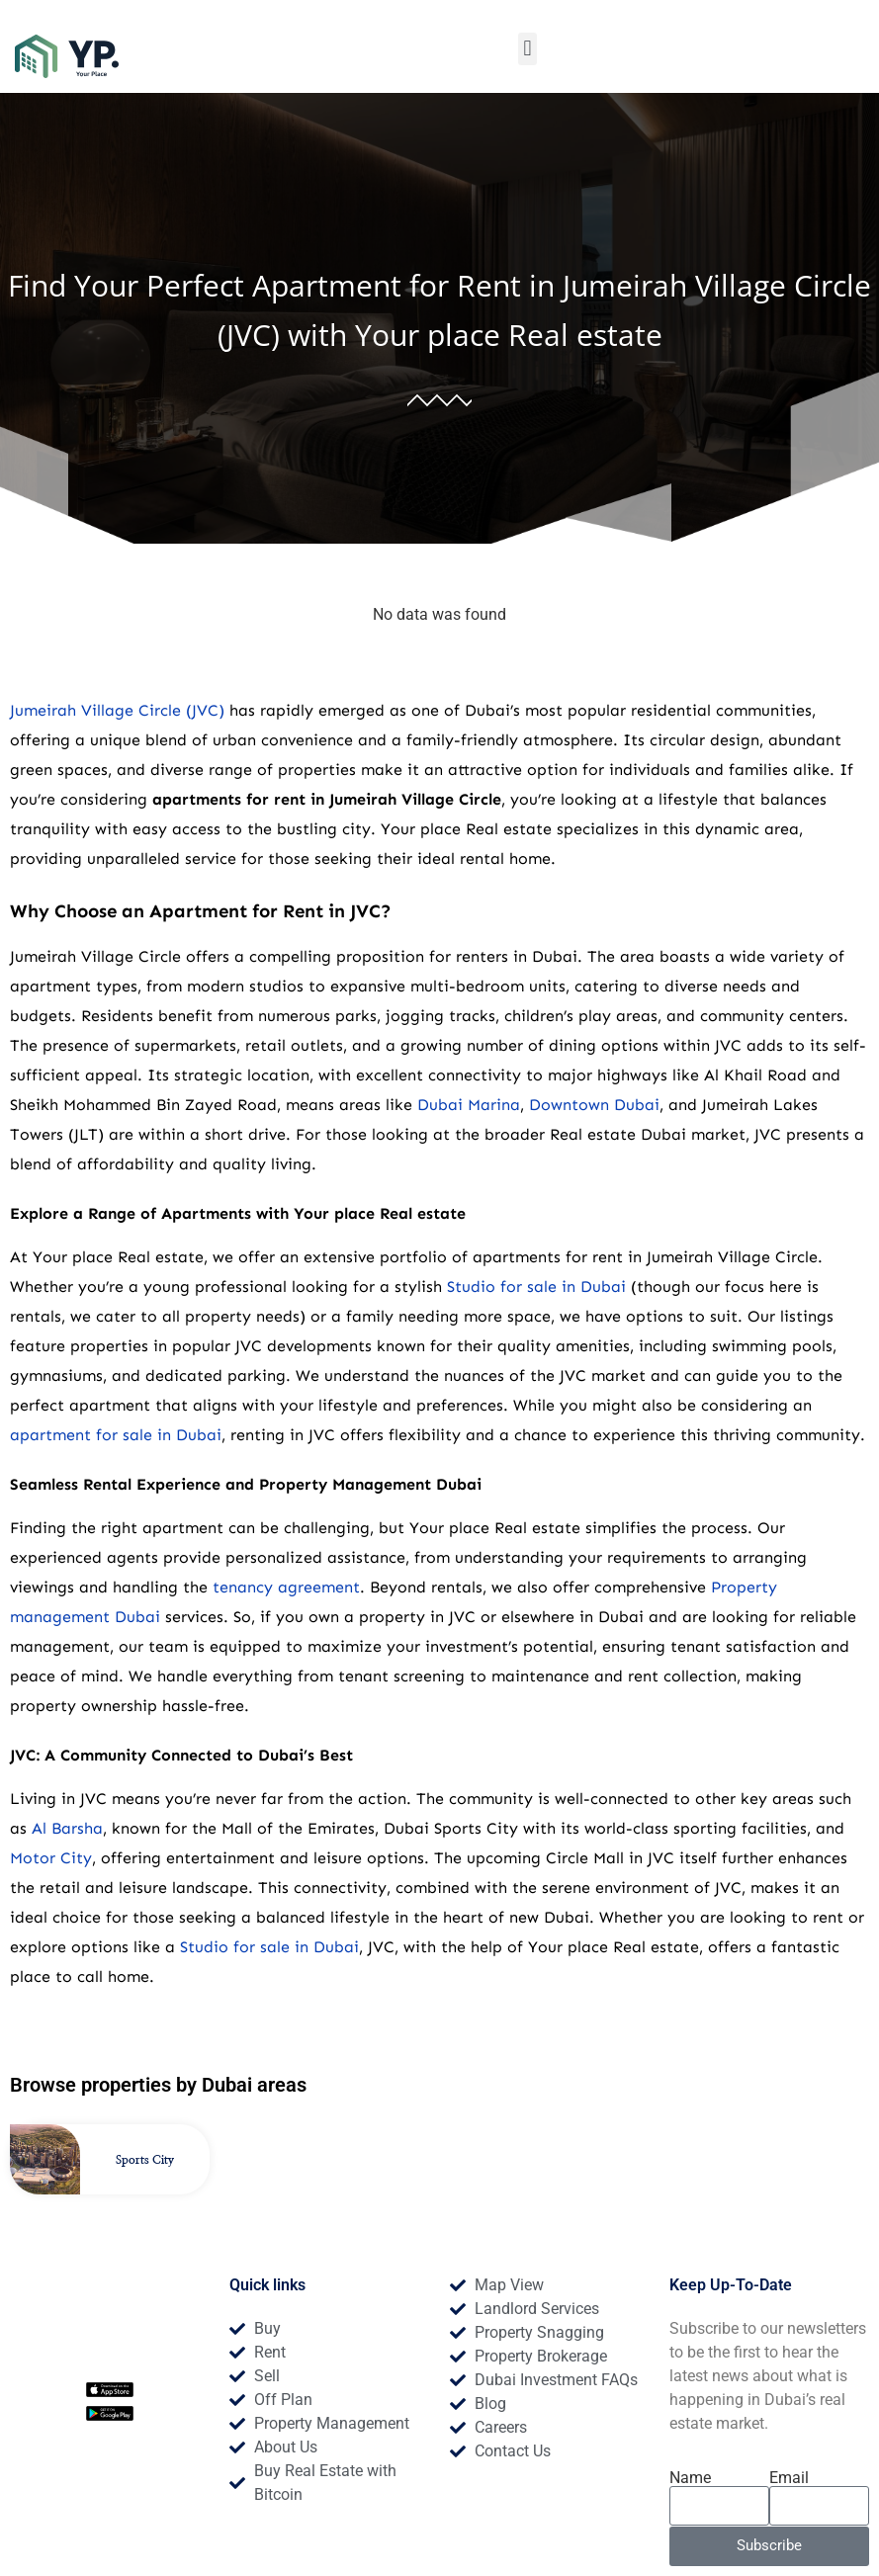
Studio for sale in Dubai (536, 1286)
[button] (527, 49)
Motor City (51, 1857)
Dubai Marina (468, 1104)
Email (789, 2478)
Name (690, 2478)
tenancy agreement (286, 1587)
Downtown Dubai (594, 1104)
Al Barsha (67, 1828)
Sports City (145, 2160)
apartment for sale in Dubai (115, 1434)
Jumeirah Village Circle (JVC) (117, 710)
